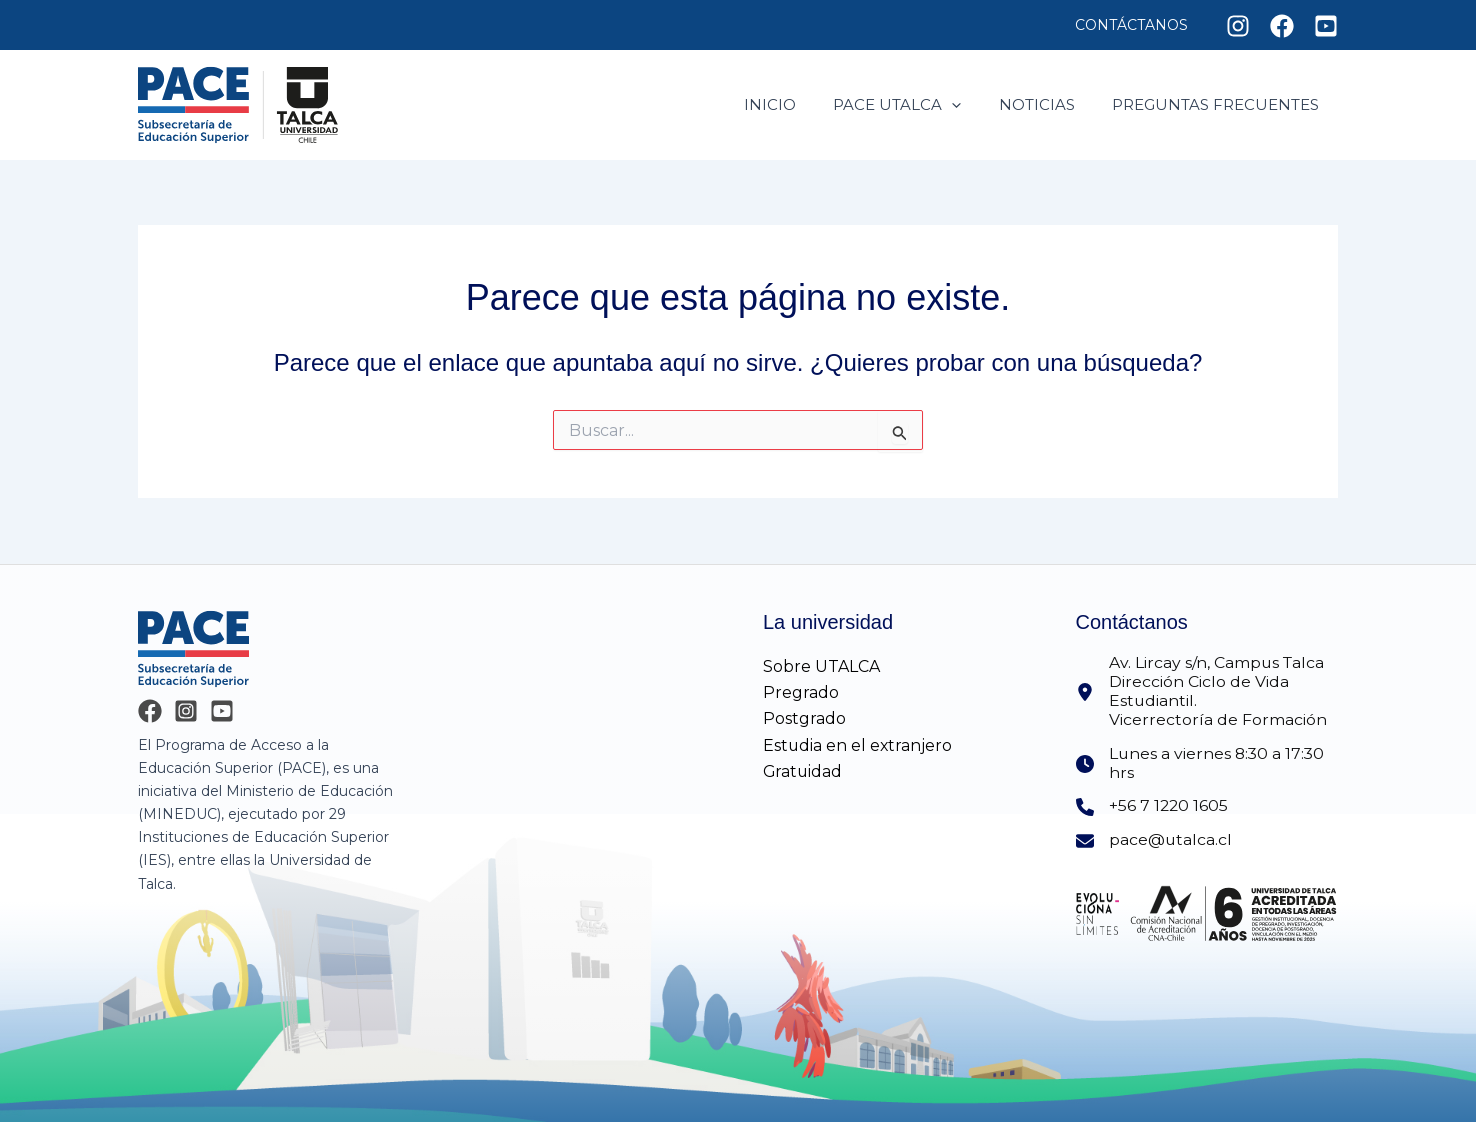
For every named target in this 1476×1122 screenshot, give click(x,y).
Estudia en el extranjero (858, 743)
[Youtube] (1326, 26)
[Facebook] (1282, 26)
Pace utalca (916, 105)
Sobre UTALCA (821, 664)
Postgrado (804, 717)
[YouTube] (222, 710)
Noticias (1048, 104)
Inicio (796, 104)
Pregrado (801, 691)
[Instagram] (1238, 26)
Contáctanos (1135, 25)
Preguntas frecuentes (1219, 104)
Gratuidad (803, 770)
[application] (970, 105)
